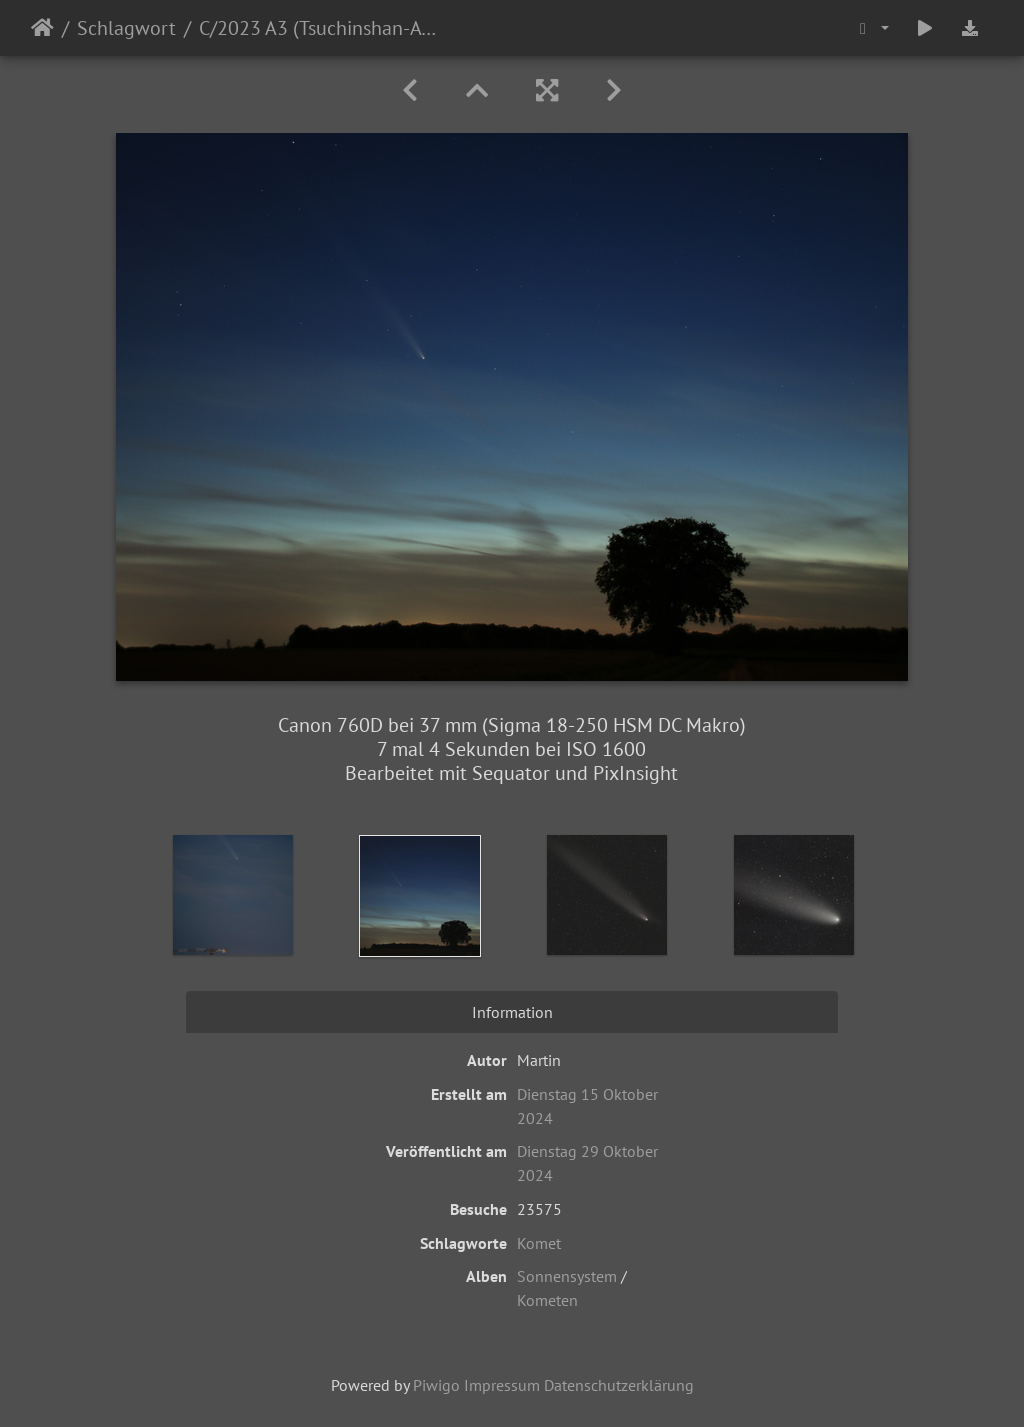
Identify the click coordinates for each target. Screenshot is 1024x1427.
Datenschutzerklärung (619, 1385)
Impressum (502, 1385)
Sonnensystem (567, 1276)
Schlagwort (126, 28)
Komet (539, 1243)
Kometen (547, 1300)
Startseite (42, 28)
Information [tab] (512, 1012)
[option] (233, 895)
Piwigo (436, 1385)
